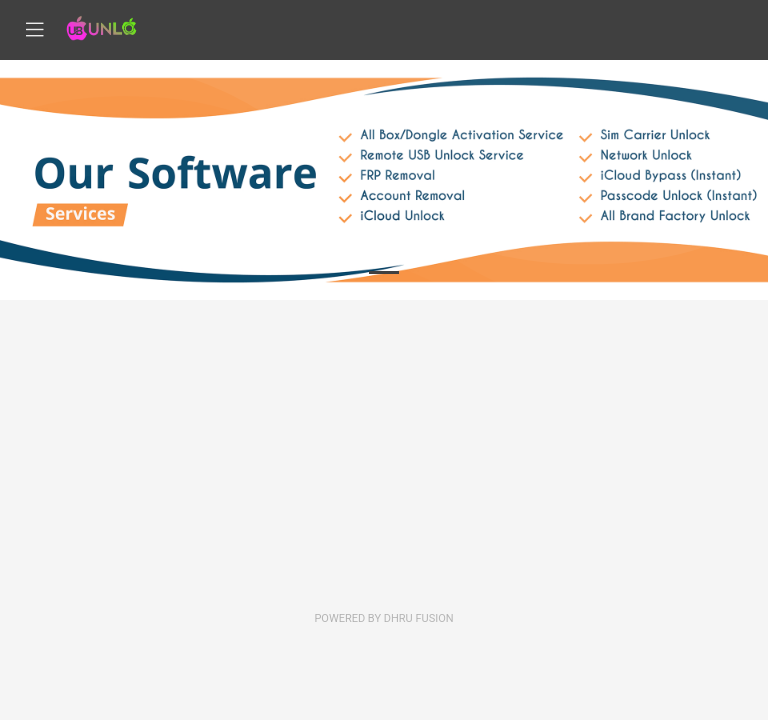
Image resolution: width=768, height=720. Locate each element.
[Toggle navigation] (35, 30)
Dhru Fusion (419, 618)
